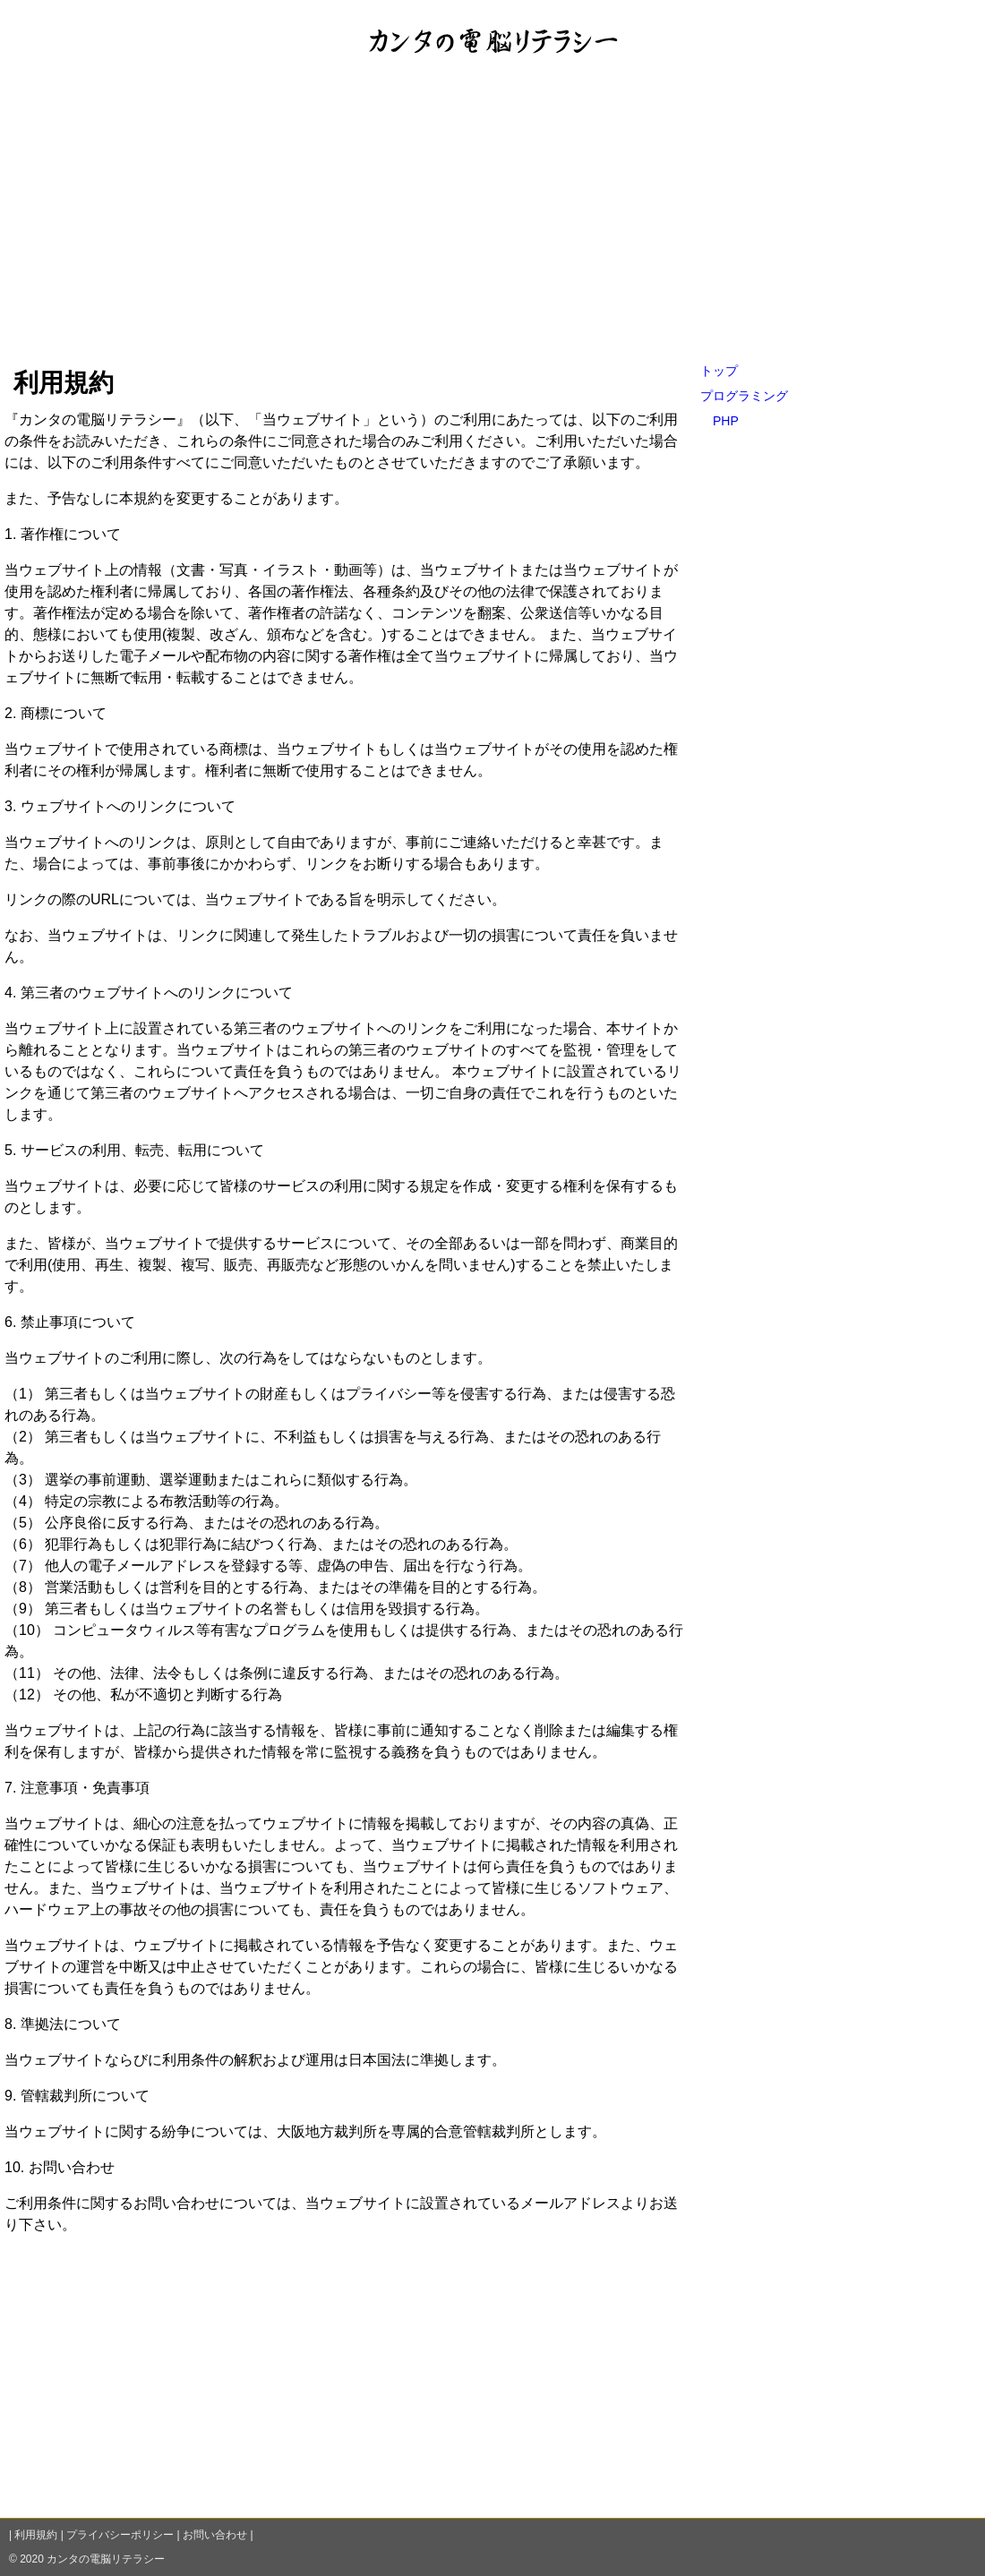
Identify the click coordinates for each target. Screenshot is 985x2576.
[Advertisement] (492, 223)
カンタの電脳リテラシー (106, 2559)
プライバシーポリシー (120, 2535)
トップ (719, 371)
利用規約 (35, 2535)
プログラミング (744, 396)
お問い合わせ (215, 2535)
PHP (726, 421)
